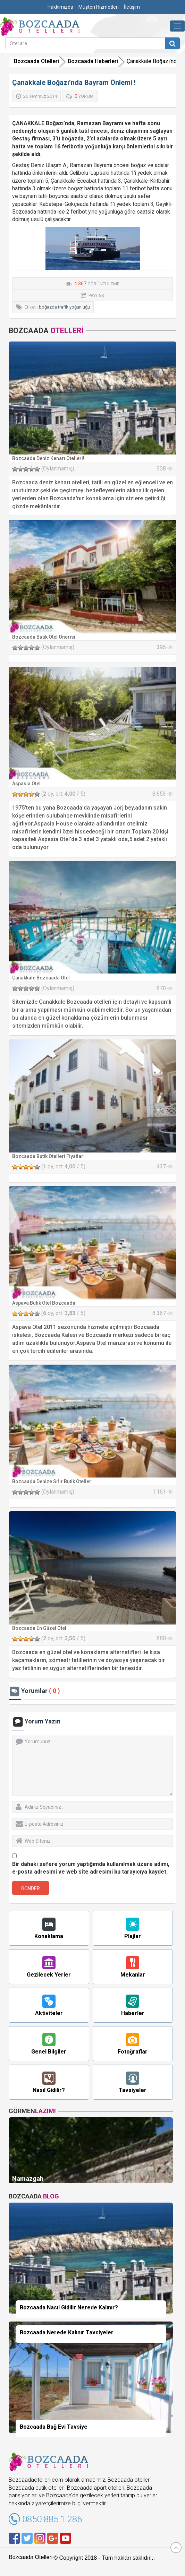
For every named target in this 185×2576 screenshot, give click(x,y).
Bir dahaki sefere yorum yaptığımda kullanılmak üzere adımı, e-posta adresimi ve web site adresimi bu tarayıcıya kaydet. (90, 1868)
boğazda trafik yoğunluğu (64, 307)
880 (165, 1638)
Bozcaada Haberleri (93, 61)
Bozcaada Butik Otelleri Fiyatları (48, 1156)
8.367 (162, 1313)
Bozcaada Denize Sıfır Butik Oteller (51, 1481)
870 (165, 988)
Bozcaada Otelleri (36, 61)
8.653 (162, 793)
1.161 (162, 1491)
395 (165, 647)
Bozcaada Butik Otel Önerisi (43, 637)
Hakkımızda (60, 7)
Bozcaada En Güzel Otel (39, 1628)
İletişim (132, 7)
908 (165, 468)
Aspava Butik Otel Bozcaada (43, 1303)
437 (165, 1166)
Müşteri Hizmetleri (98, 7)
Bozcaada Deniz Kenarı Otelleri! (48, 458)
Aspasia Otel (26, 783)
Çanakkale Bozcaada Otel (41, 977)
